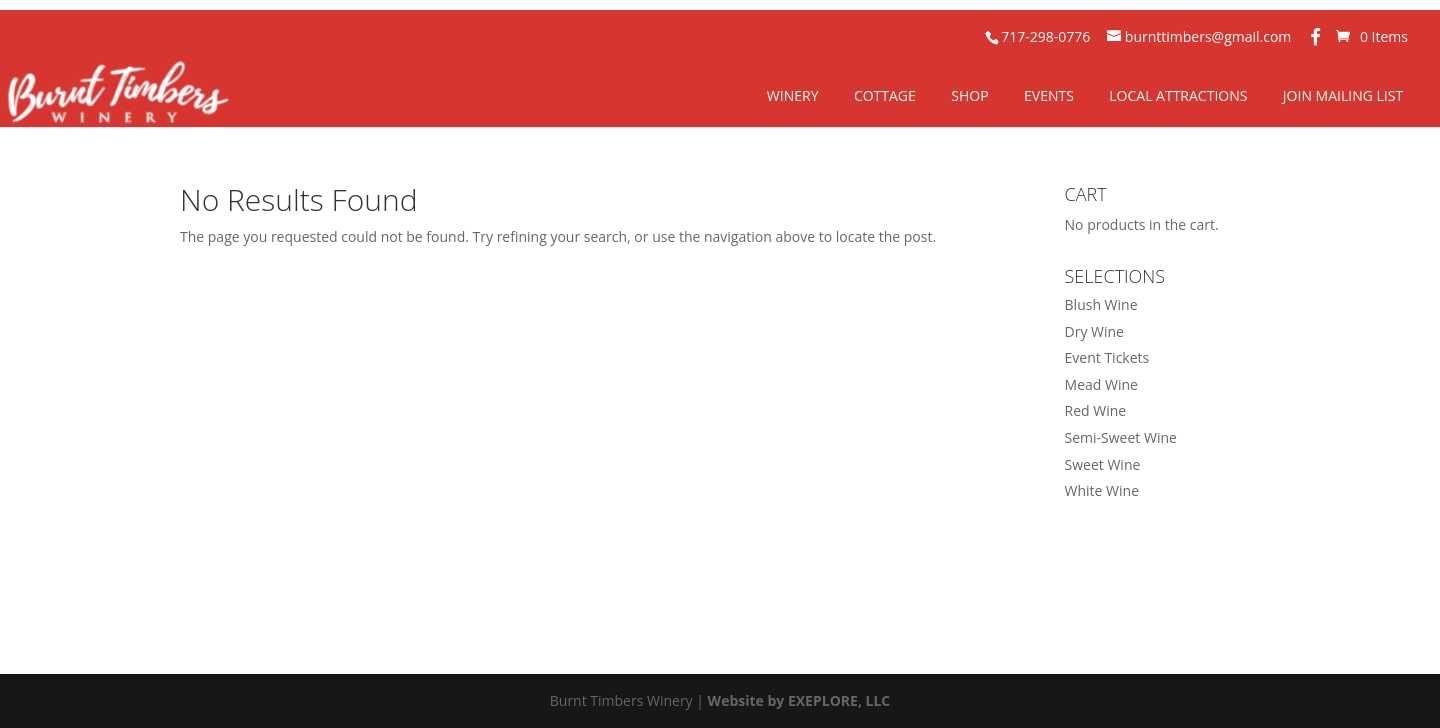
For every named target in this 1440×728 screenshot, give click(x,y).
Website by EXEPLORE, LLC (799, 700)
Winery (793, 95)
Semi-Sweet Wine (1121, 437)
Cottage (885, 95)
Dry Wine (1094, 331)
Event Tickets (1107, 357)
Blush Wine (1101, 304)
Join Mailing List (1343, 95)
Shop (969, 95)
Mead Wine (1101, 384)
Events (1049, 95)
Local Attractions (1178, 95)
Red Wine (1096, 410)
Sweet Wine (1103, 464)
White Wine (1102, 490)
